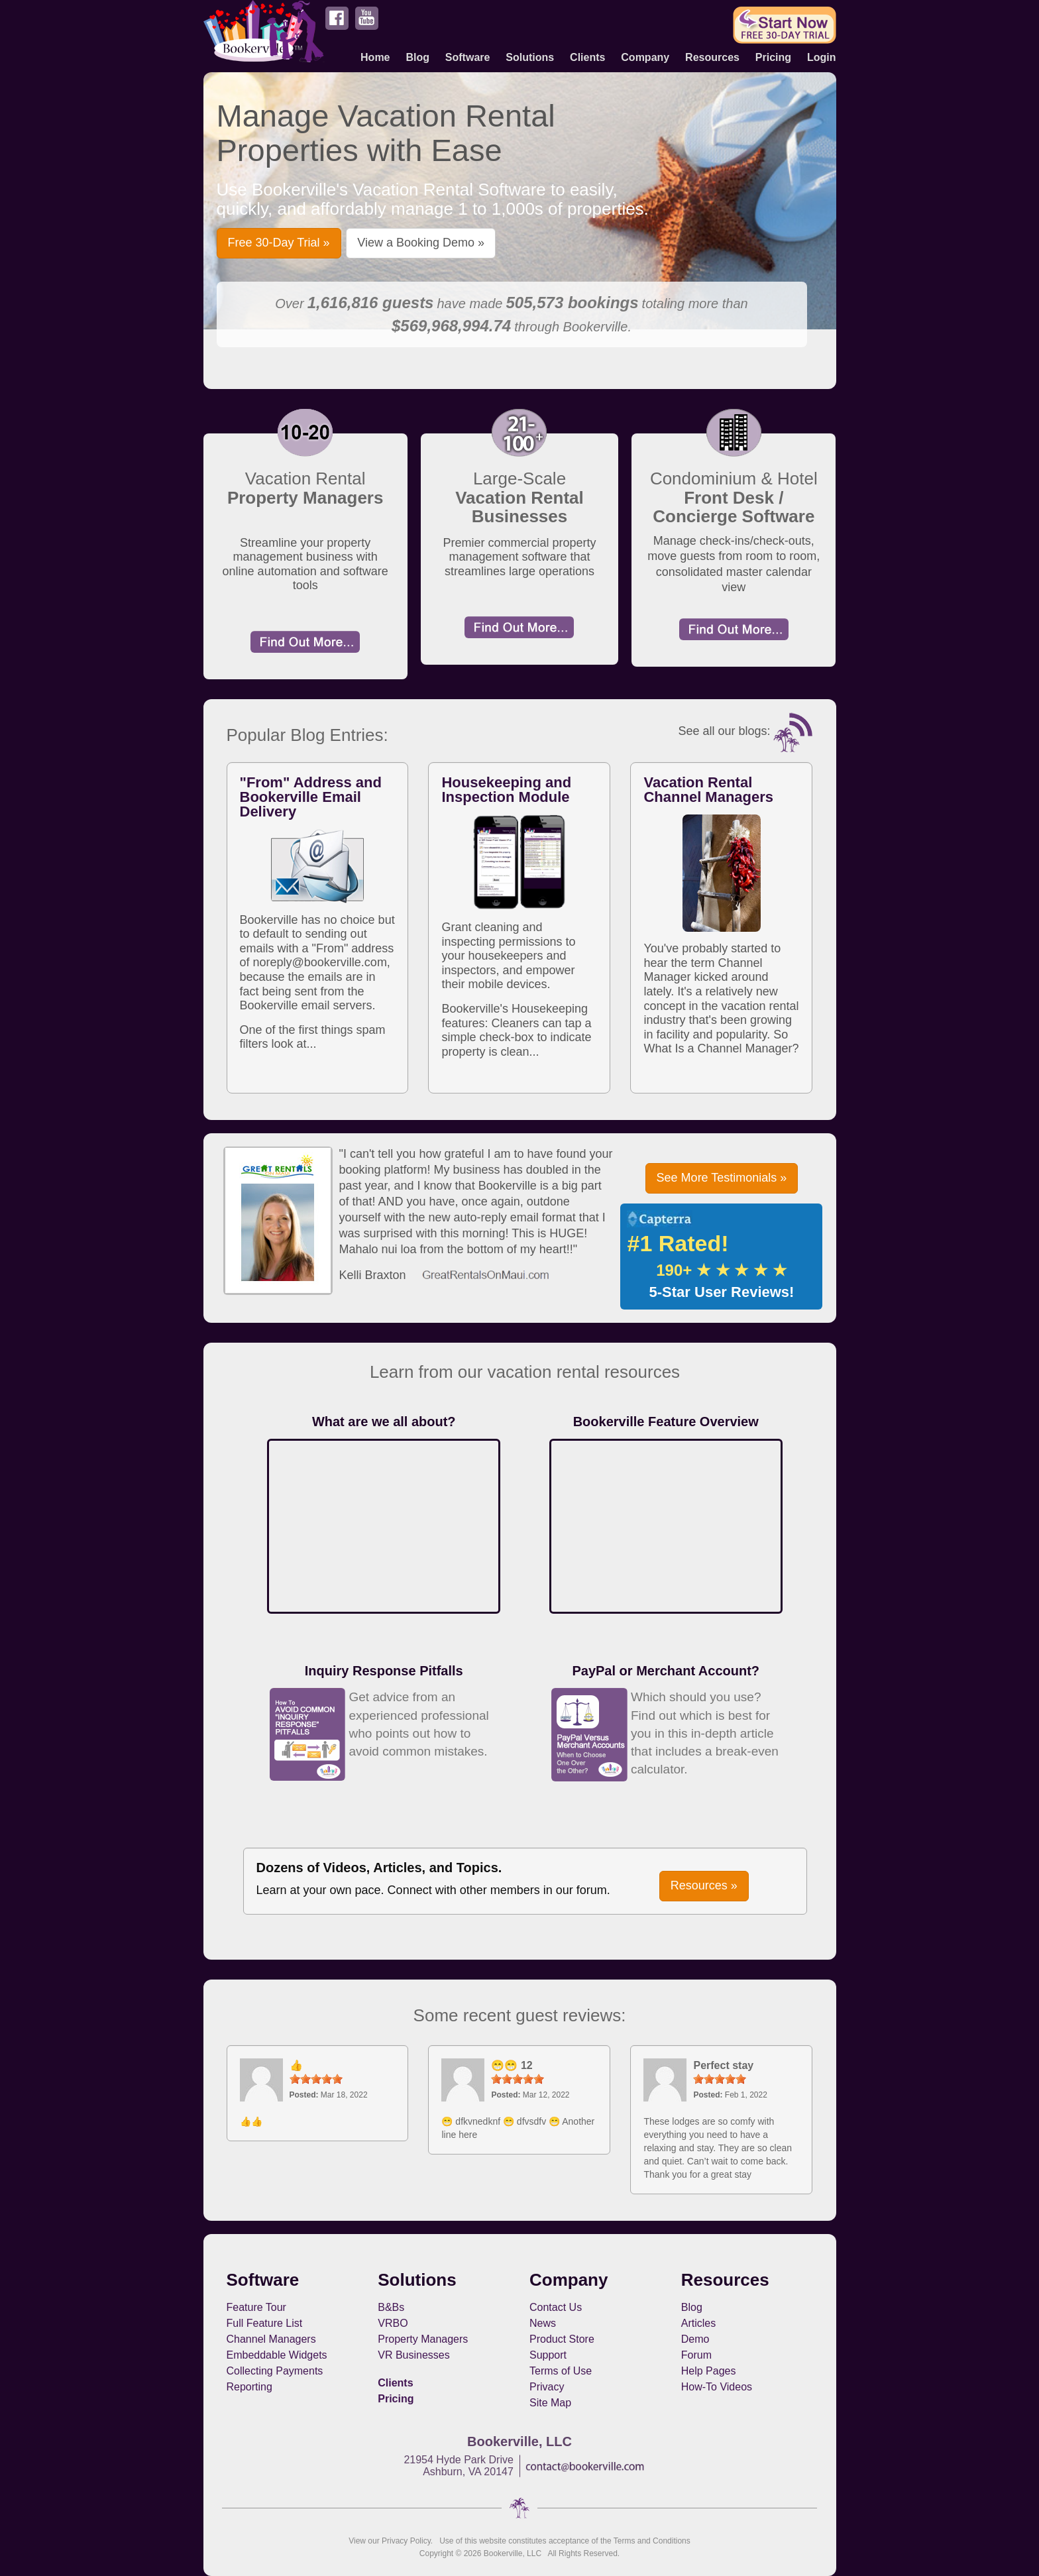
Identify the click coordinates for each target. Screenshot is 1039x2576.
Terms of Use (560, 2371)
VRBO (393, 2323)
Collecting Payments (275, 2371)
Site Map (550, 2402)
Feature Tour (256, 2307)
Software (467, 57)
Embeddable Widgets (277, 2355)
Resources (712, 57)
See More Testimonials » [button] (722, 1177)
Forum (696, 2355)
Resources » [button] (704, 1885)
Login (821, 57)
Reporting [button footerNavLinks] (249, 2386)
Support (548, 2355)
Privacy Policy (406, 2541)
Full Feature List (265, 2323)
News (542, 2323)
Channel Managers (271, 2339)
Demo (695, 2339)
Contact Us (555, 2307)
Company (645, 57)
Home (375, 57)
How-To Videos (716, 2386)
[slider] (316, 2079)
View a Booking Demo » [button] (420, 242)
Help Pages (708, 2371)
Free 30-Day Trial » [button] (279, 242)
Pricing (773, 57)
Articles (698, 2323)
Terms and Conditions (652, 2541)
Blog (417, 57)
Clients (587, 57)
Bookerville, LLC (512, 2553)
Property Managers (423, 2339)
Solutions (530, 57)
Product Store (561, 2339)
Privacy (546, 2386)
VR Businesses (414, 2355)
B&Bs (391, 2307)
